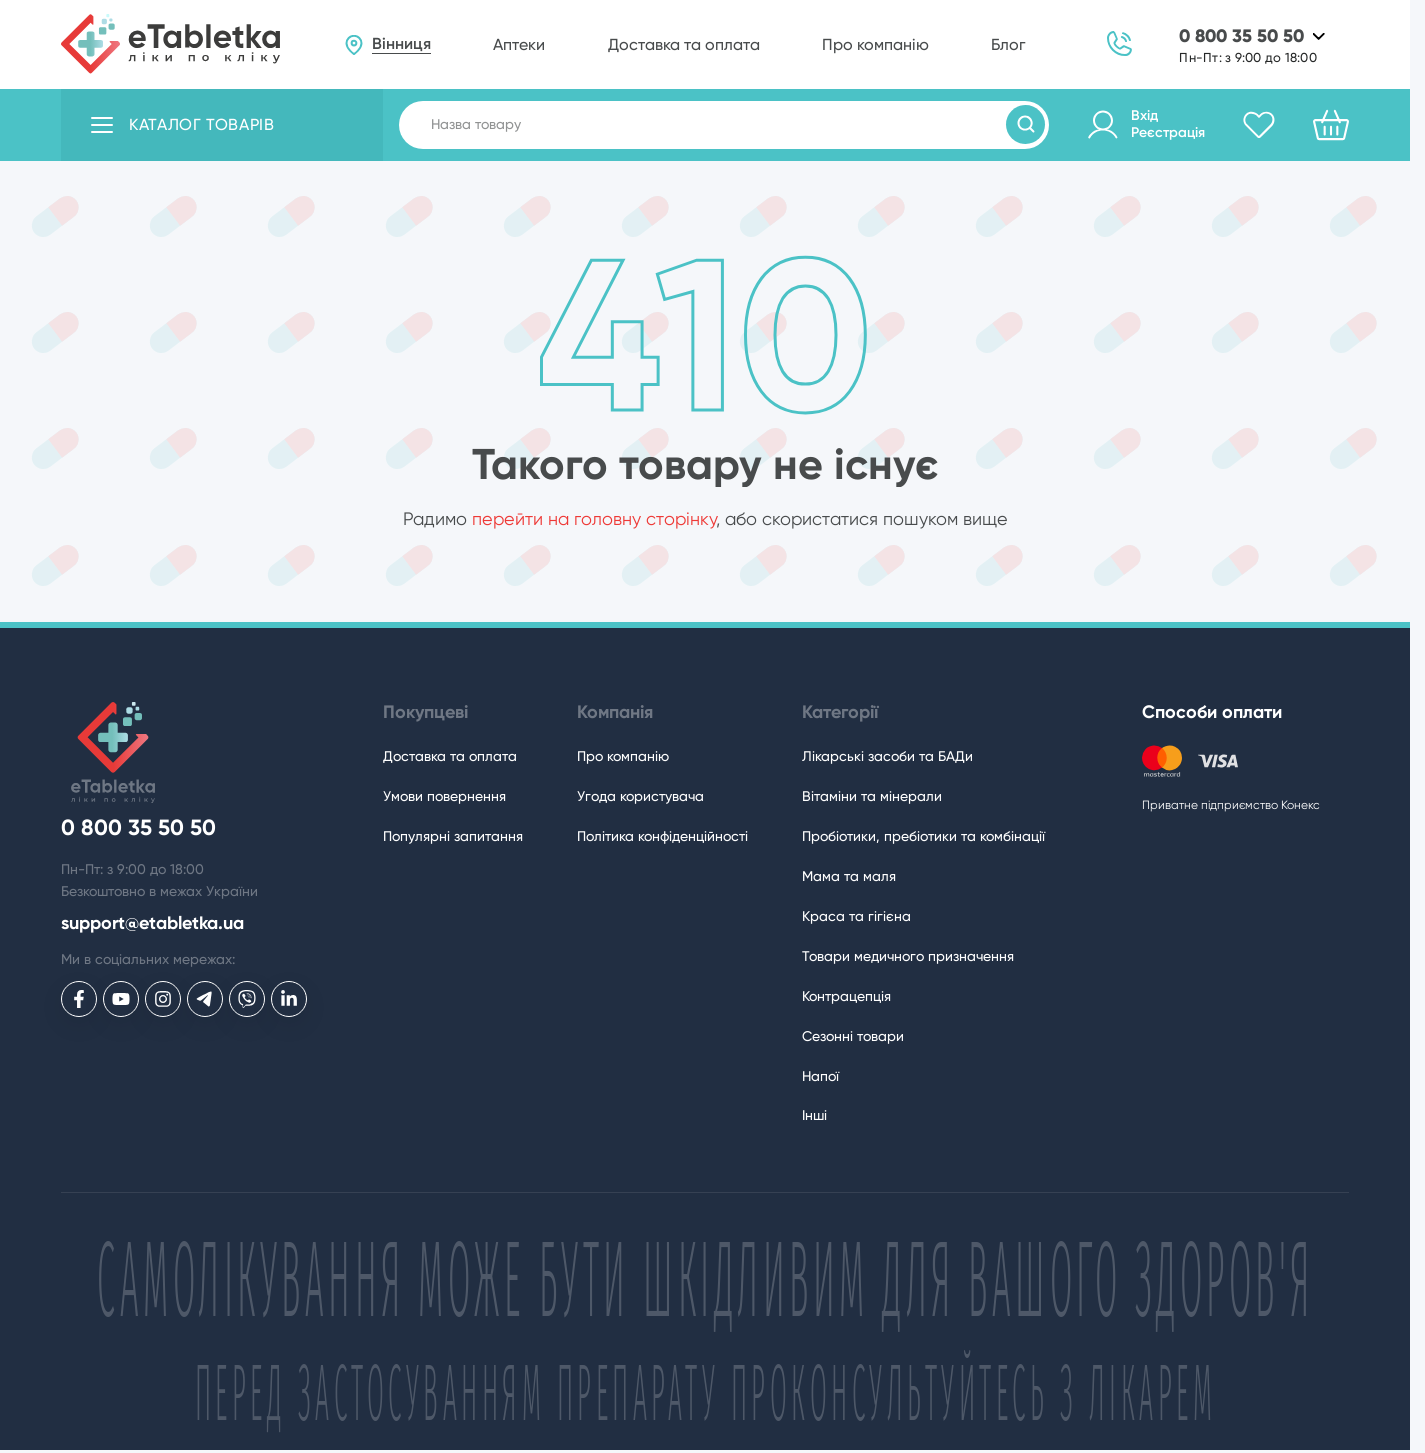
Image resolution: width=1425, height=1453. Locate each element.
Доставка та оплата (684, 44)
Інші (814, 1115)
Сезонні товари (853, 1036)
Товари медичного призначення (908, 956)
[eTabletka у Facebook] (79, 999)
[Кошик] (1331, 125)
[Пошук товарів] (1025, 124)
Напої (820, 1076)
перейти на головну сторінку (594, 518)
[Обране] (1259, 125)
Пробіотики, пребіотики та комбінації (923, 836)
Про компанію (875, 44)
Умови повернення (444, 796)
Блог (1008, 44)
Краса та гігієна (856, 916)
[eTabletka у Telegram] (205, 999)
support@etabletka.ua (152, 923)
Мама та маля (849, 876)
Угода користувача (640, 796)
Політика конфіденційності (662, 836)
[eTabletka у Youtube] (121, 999)
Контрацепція (846, 996)
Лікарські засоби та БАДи (887, 756)
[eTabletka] (170, 44)
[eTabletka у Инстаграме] (163, 999)
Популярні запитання (453, 836)
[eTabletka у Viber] (247, 999)
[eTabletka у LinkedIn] (289, 999)
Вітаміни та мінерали (872, 796)
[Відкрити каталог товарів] (222, 125)
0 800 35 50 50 (1241, 36)
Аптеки (519, 44)
